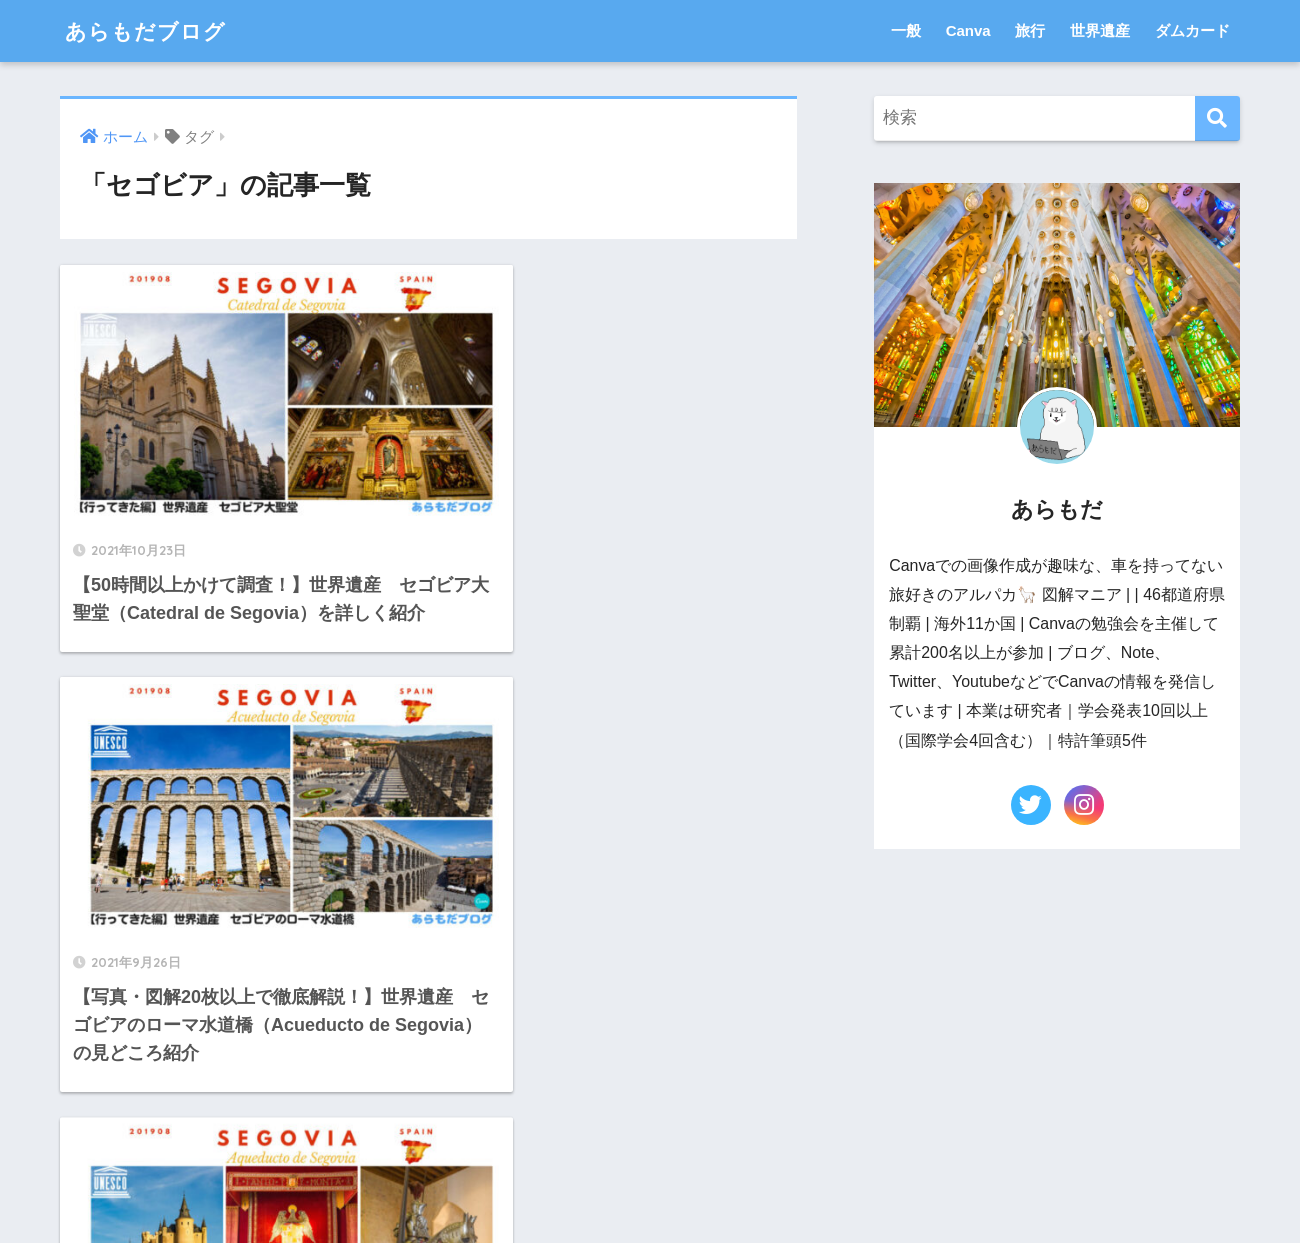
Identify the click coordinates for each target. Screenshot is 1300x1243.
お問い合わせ (554, 1189)
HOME (650, 1146)
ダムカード (1192, 30)
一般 (906, 30)
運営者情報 (652, 1189)
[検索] (1217, 118)
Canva (968, 30)
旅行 (1030, 30)
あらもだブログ (152, 30)
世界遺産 (1100, 30)
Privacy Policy (754, 1189)
